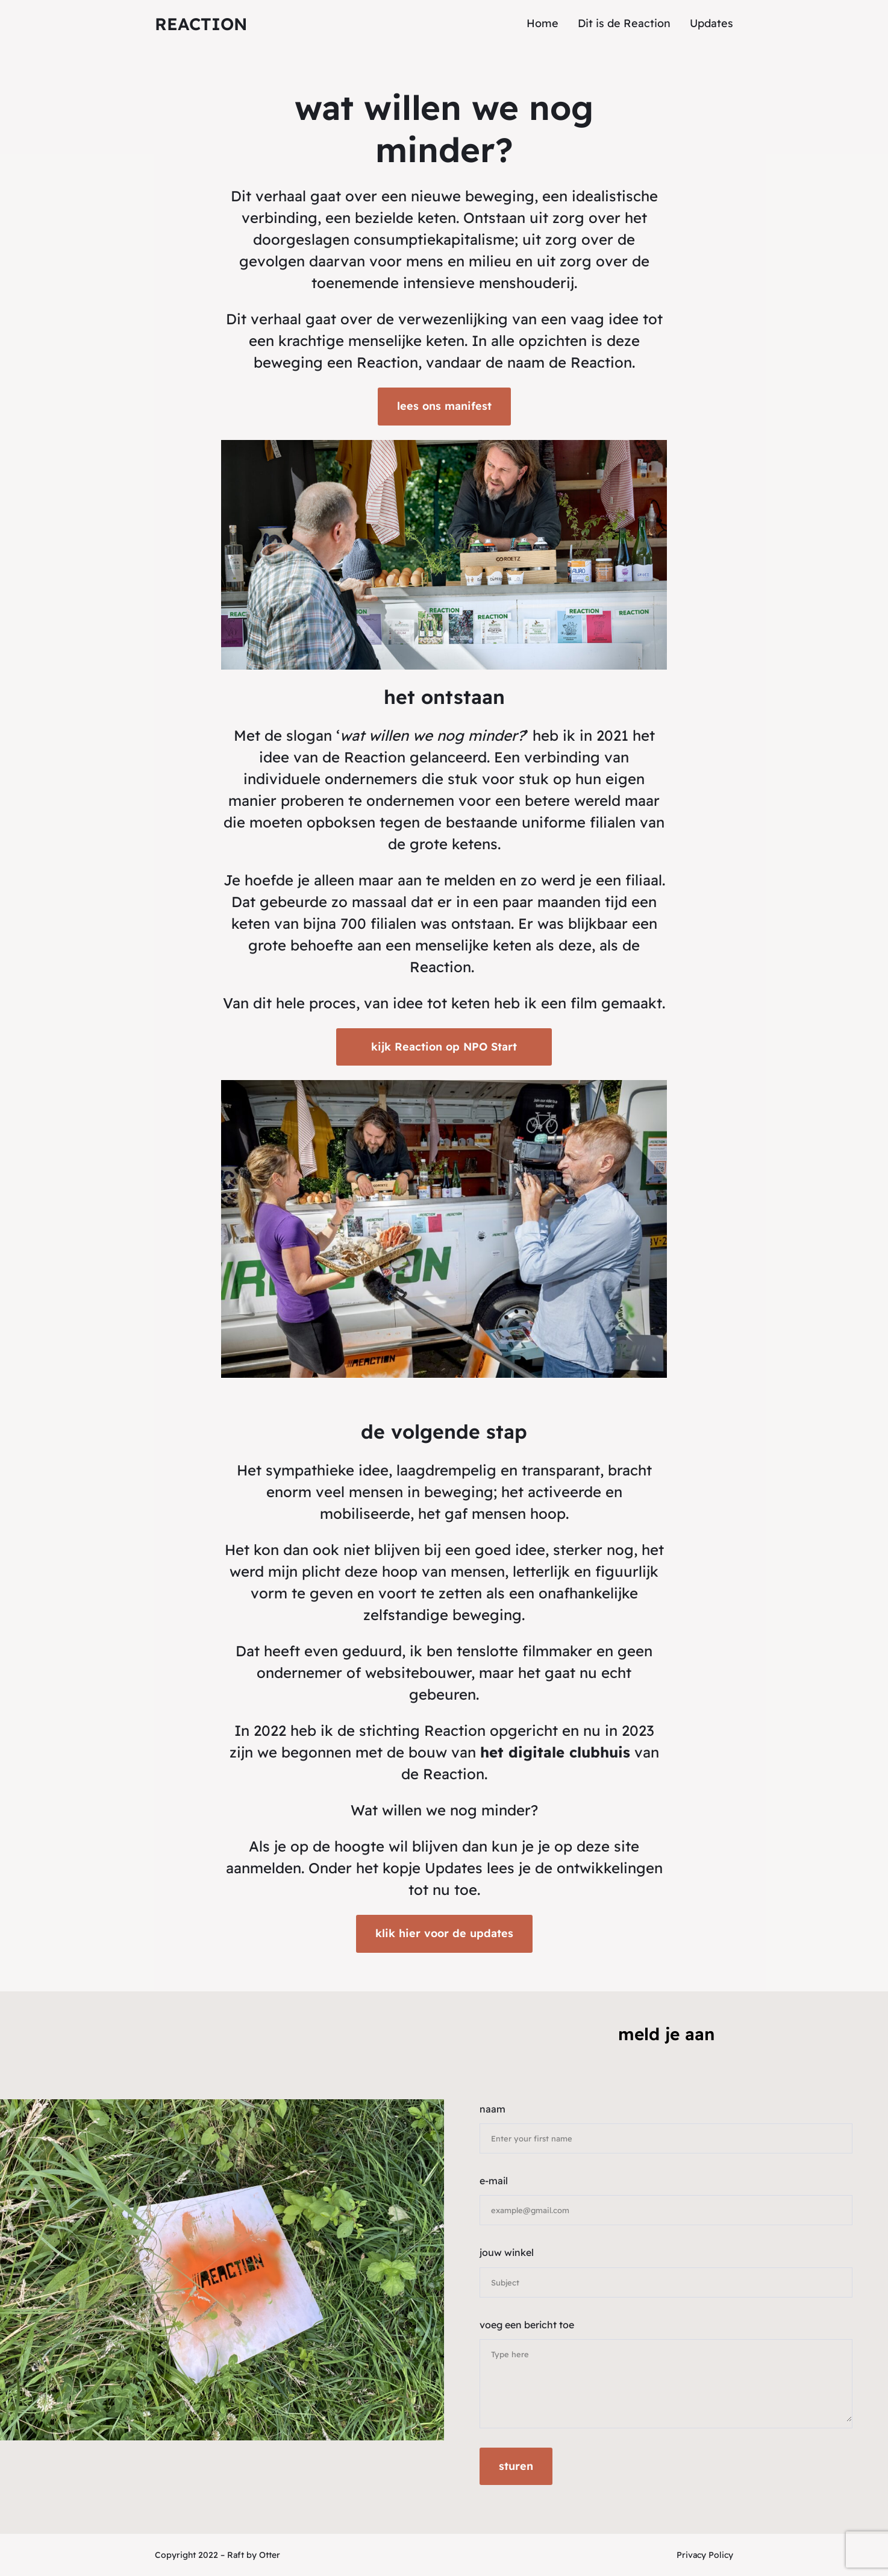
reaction (201, 23)
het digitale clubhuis (555, 1752)
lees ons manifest (444, 406)
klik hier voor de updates (444, 1933)
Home (542, 23)
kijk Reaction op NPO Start (444, 1047)
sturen (516, 2466)
